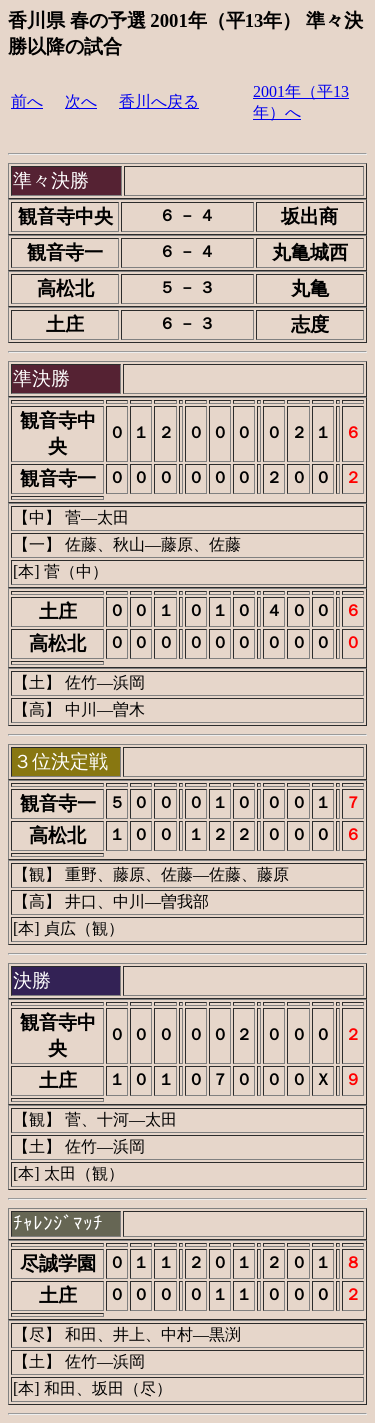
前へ (27, 101)
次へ (81, 101)
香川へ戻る (159, 101)
